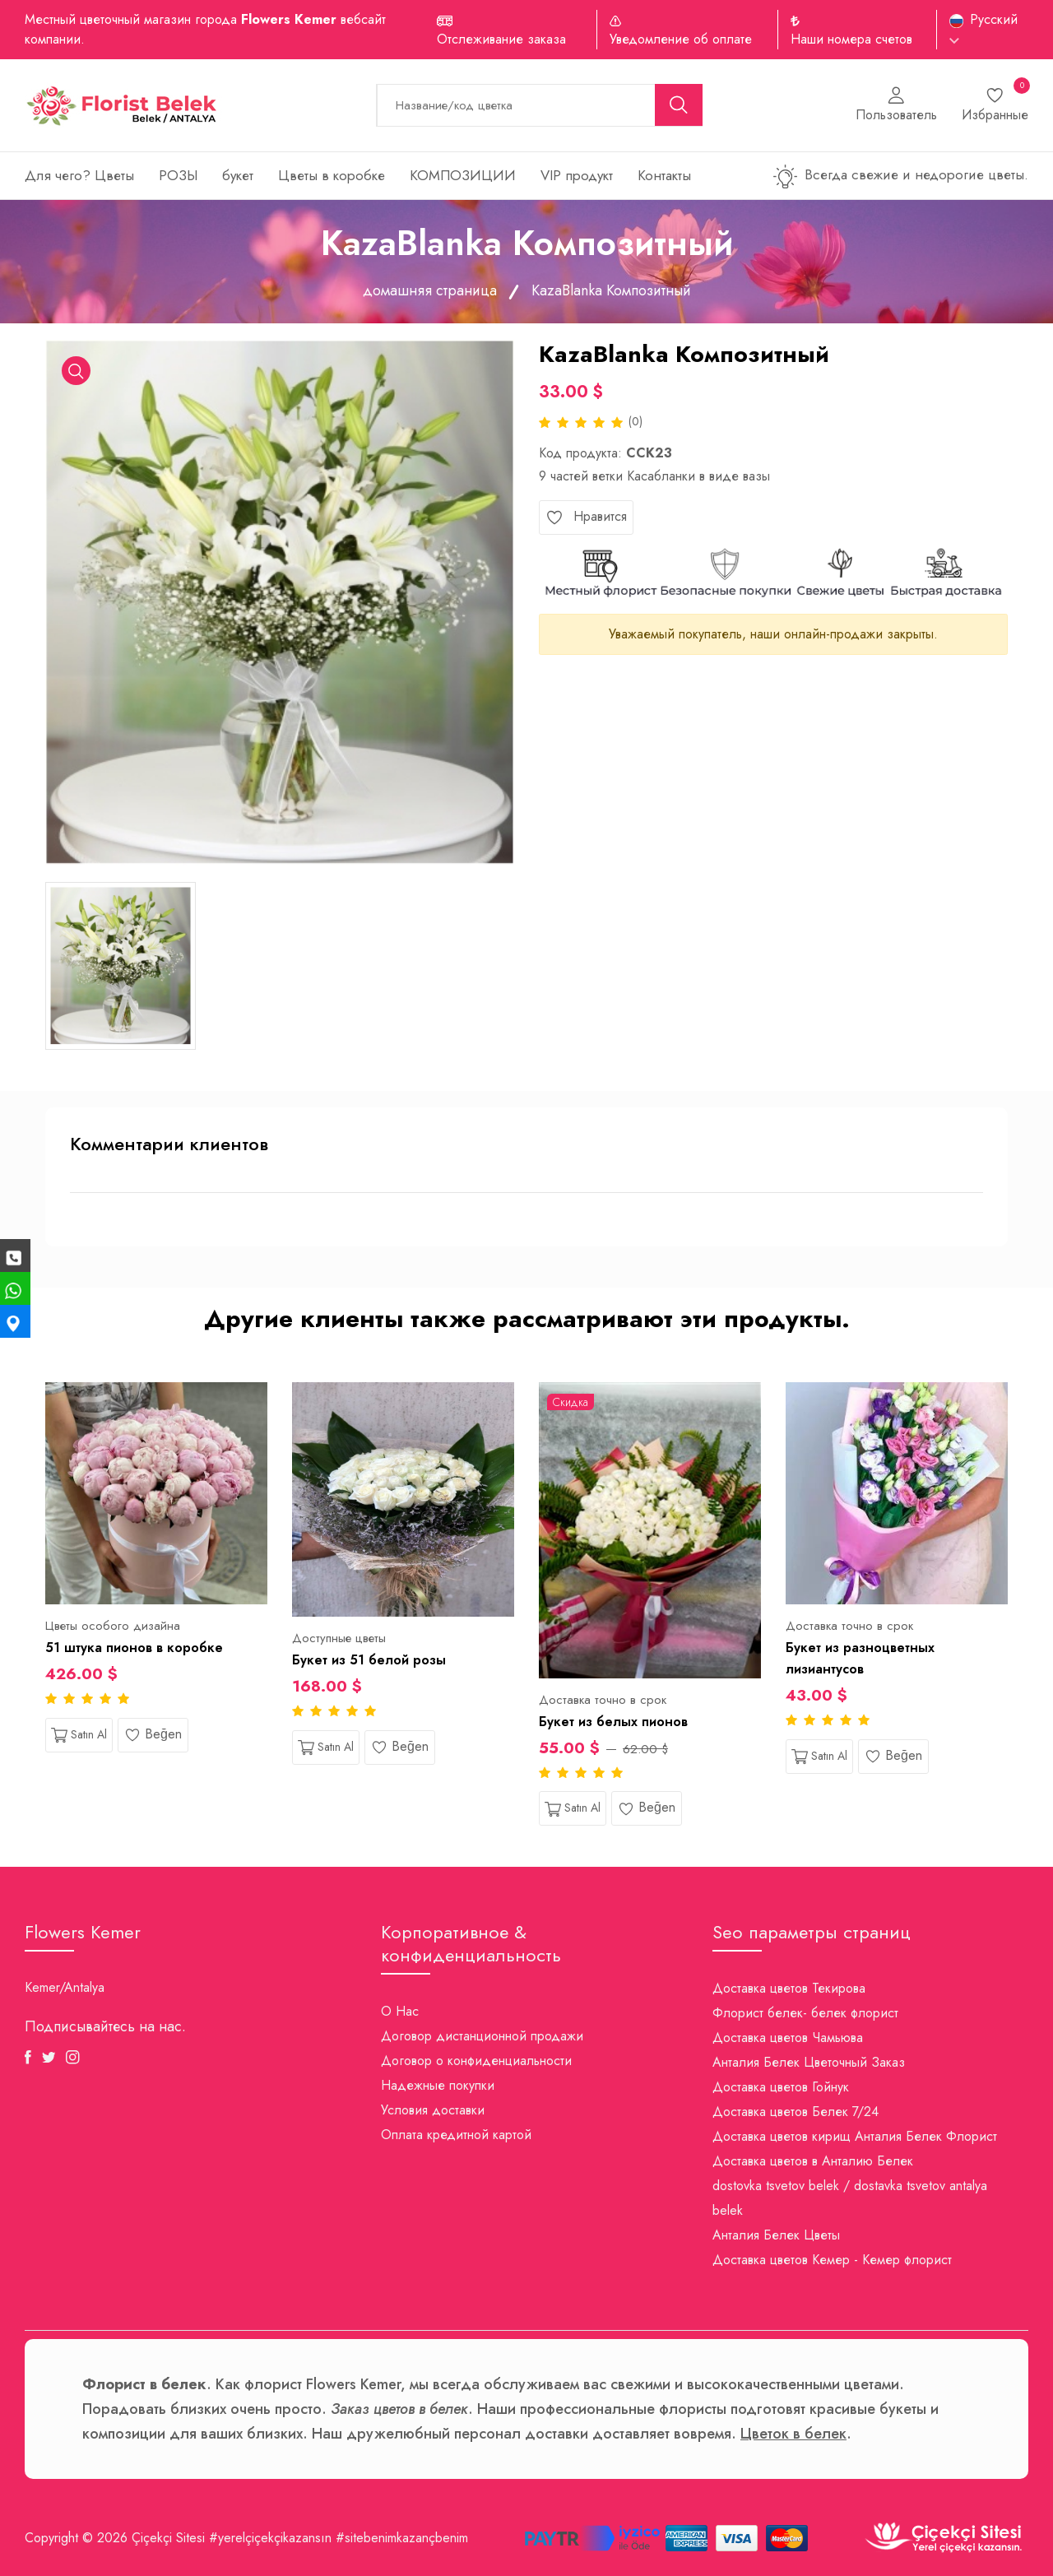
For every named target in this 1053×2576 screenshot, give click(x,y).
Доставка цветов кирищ (781, 2136)
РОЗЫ (178, 175)
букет (237, 175)
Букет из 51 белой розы (369, 1659)
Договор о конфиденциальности (476, 2060)
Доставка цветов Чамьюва (787, 2037)
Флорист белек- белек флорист (805, 2012)
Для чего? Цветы (79, 175)
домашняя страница (430, 290)
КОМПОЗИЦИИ (463, 175)
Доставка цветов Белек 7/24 (795, 2111)
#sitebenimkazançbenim (402, 2537)
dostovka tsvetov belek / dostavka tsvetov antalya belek (849, 2198)
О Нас (400, 2011)
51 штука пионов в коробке (134, 1647)
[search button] (679, 105)
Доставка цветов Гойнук (780, 2086)
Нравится (586, 517)
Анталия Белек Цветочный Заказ (808, 2062)
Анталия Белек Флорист (926, 2136)
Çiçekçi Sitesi (168, 2537)
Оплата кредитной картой (456, 2134)
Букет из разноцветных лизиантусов (860, 1658)
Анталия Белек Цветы (776, 2235)
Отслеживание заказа (501, 39)
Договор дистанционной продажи (482, 2035)
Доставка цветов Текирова (788, 1988)
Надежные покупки (437, 2085)
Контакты (664, 175)
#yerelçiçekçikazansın (270, 2537)
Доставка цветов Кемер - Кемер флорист (832, 2259)
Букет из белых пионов (613, 1721)
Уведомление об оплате (681, 39)
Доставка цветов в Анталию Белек (812, 2160)
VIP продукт (576, 175)
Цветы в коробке (331, 175)
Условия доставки (433, 2109)
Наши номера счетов (851, 39)
